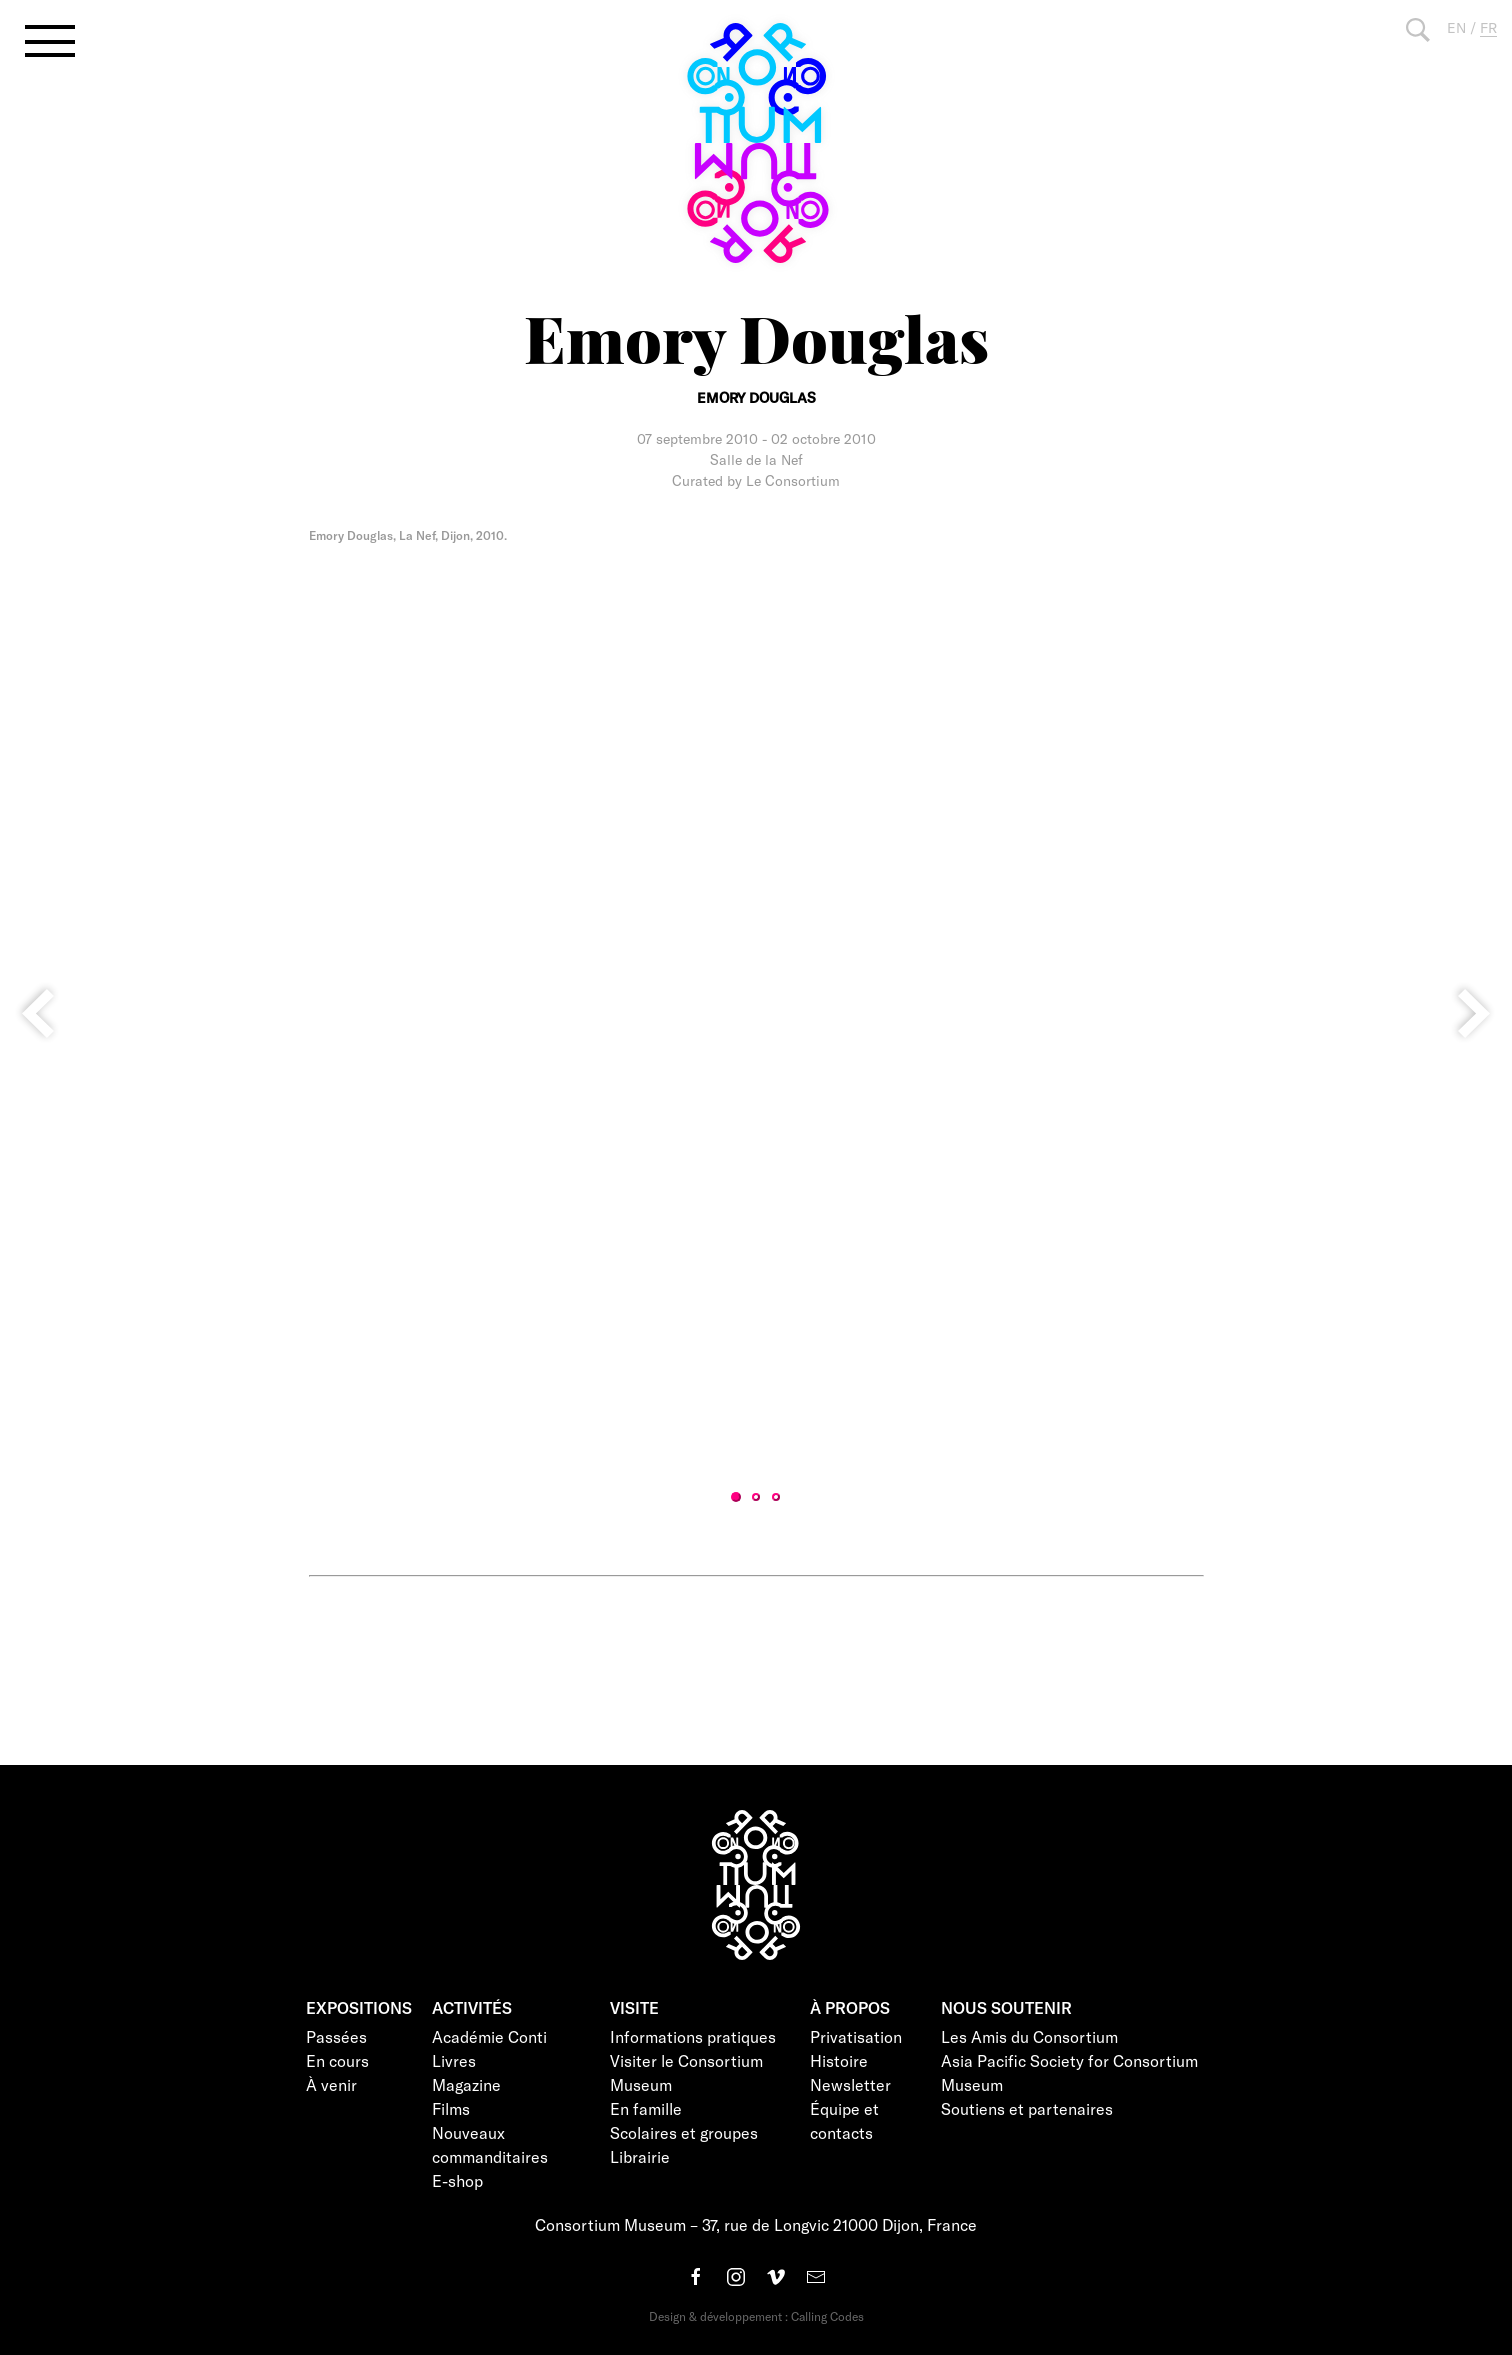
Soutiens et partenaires (1027, 2108)
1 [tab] (736, 1497)
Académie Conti (489, 2036)
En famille (646, 2108)
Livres (454, 2060)
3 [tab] (776, 1497)
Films (451, 2108)
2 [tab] (756, 1497)
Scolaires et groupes (684, 2132)
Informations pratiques (693, 2036)
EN (1456, 27)
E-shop (457, 2180)
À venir (331, 2084)
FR (1488, 27)
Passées (336, 2036)
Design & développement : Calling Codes (756, 2316)
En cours (337, 2060)
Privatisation (856, 2036)
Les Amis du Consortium (1029, 2036)
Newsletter (850, 2084)
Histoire (839, 2060)
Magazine (466, 2084)
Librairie (640, 2156)
